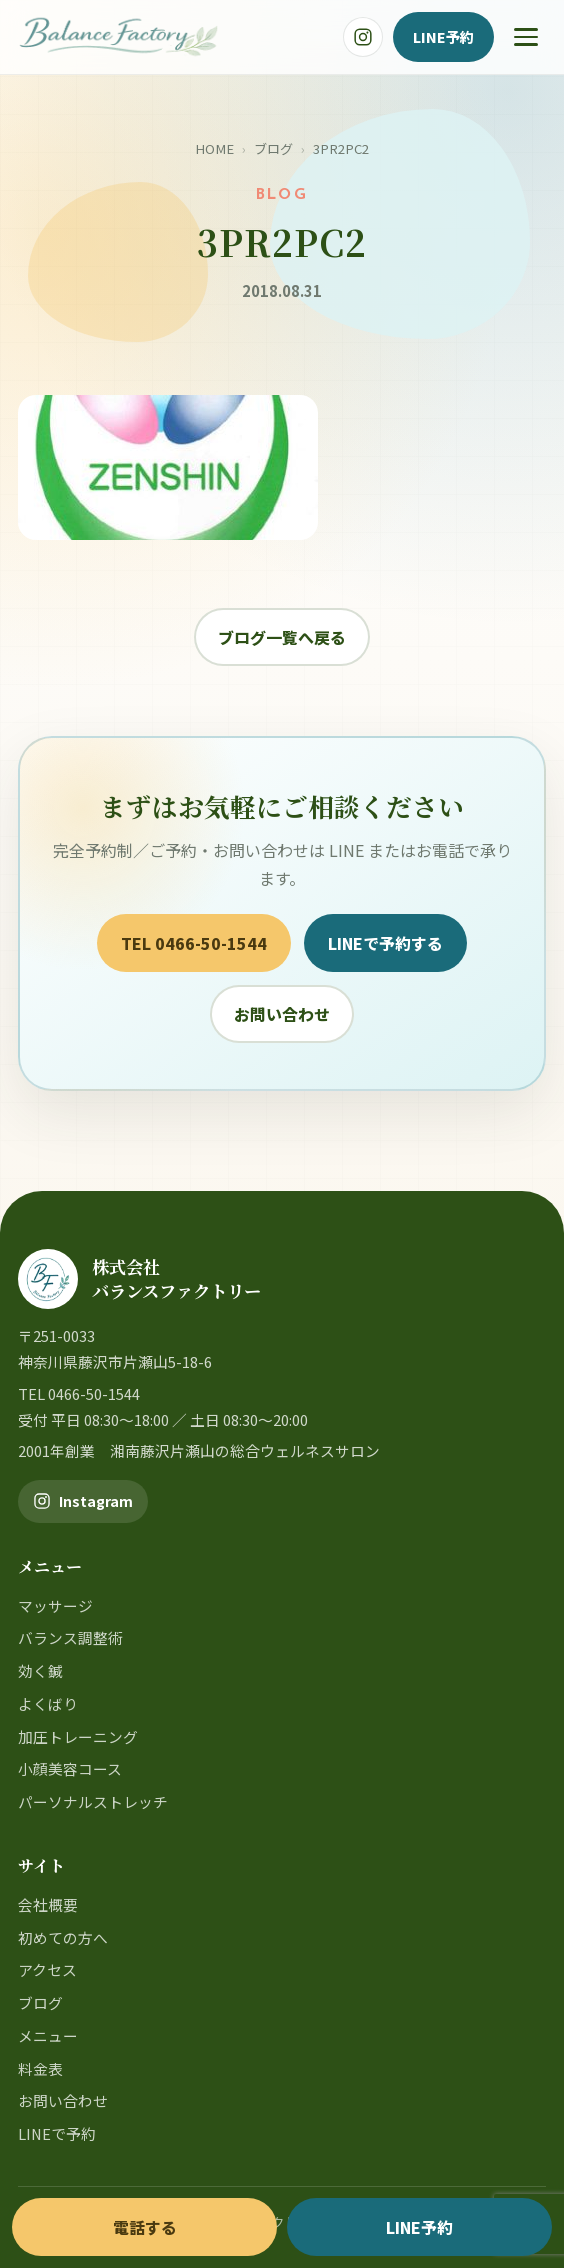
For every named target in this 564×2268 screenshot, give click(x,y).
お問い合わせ (282, 1014)
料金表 (40, 2068)
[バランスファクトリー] (118, 37)
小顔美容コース (70, 1768)
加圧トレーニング (78, 1736)
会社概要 (48, 1904)
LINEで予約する (385, 943)
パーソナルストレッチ (93, 1801)
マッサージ (55, 1605)
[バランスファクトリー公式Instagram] (363, 37)
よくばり (48, 1703)
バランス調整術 (70, 1637)
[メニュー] (526, 37)
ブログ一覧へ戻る (282, 637)
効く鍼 (40, 1670)
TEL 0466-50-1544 (194, 943)
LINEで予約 (57, 2133)
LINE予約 (443, 36)
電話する (145, 2227)
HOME (214, 148)
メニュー (48, 2035)
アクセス (47, 1969)
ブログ (273, 148)
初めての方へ (63, 1937)
